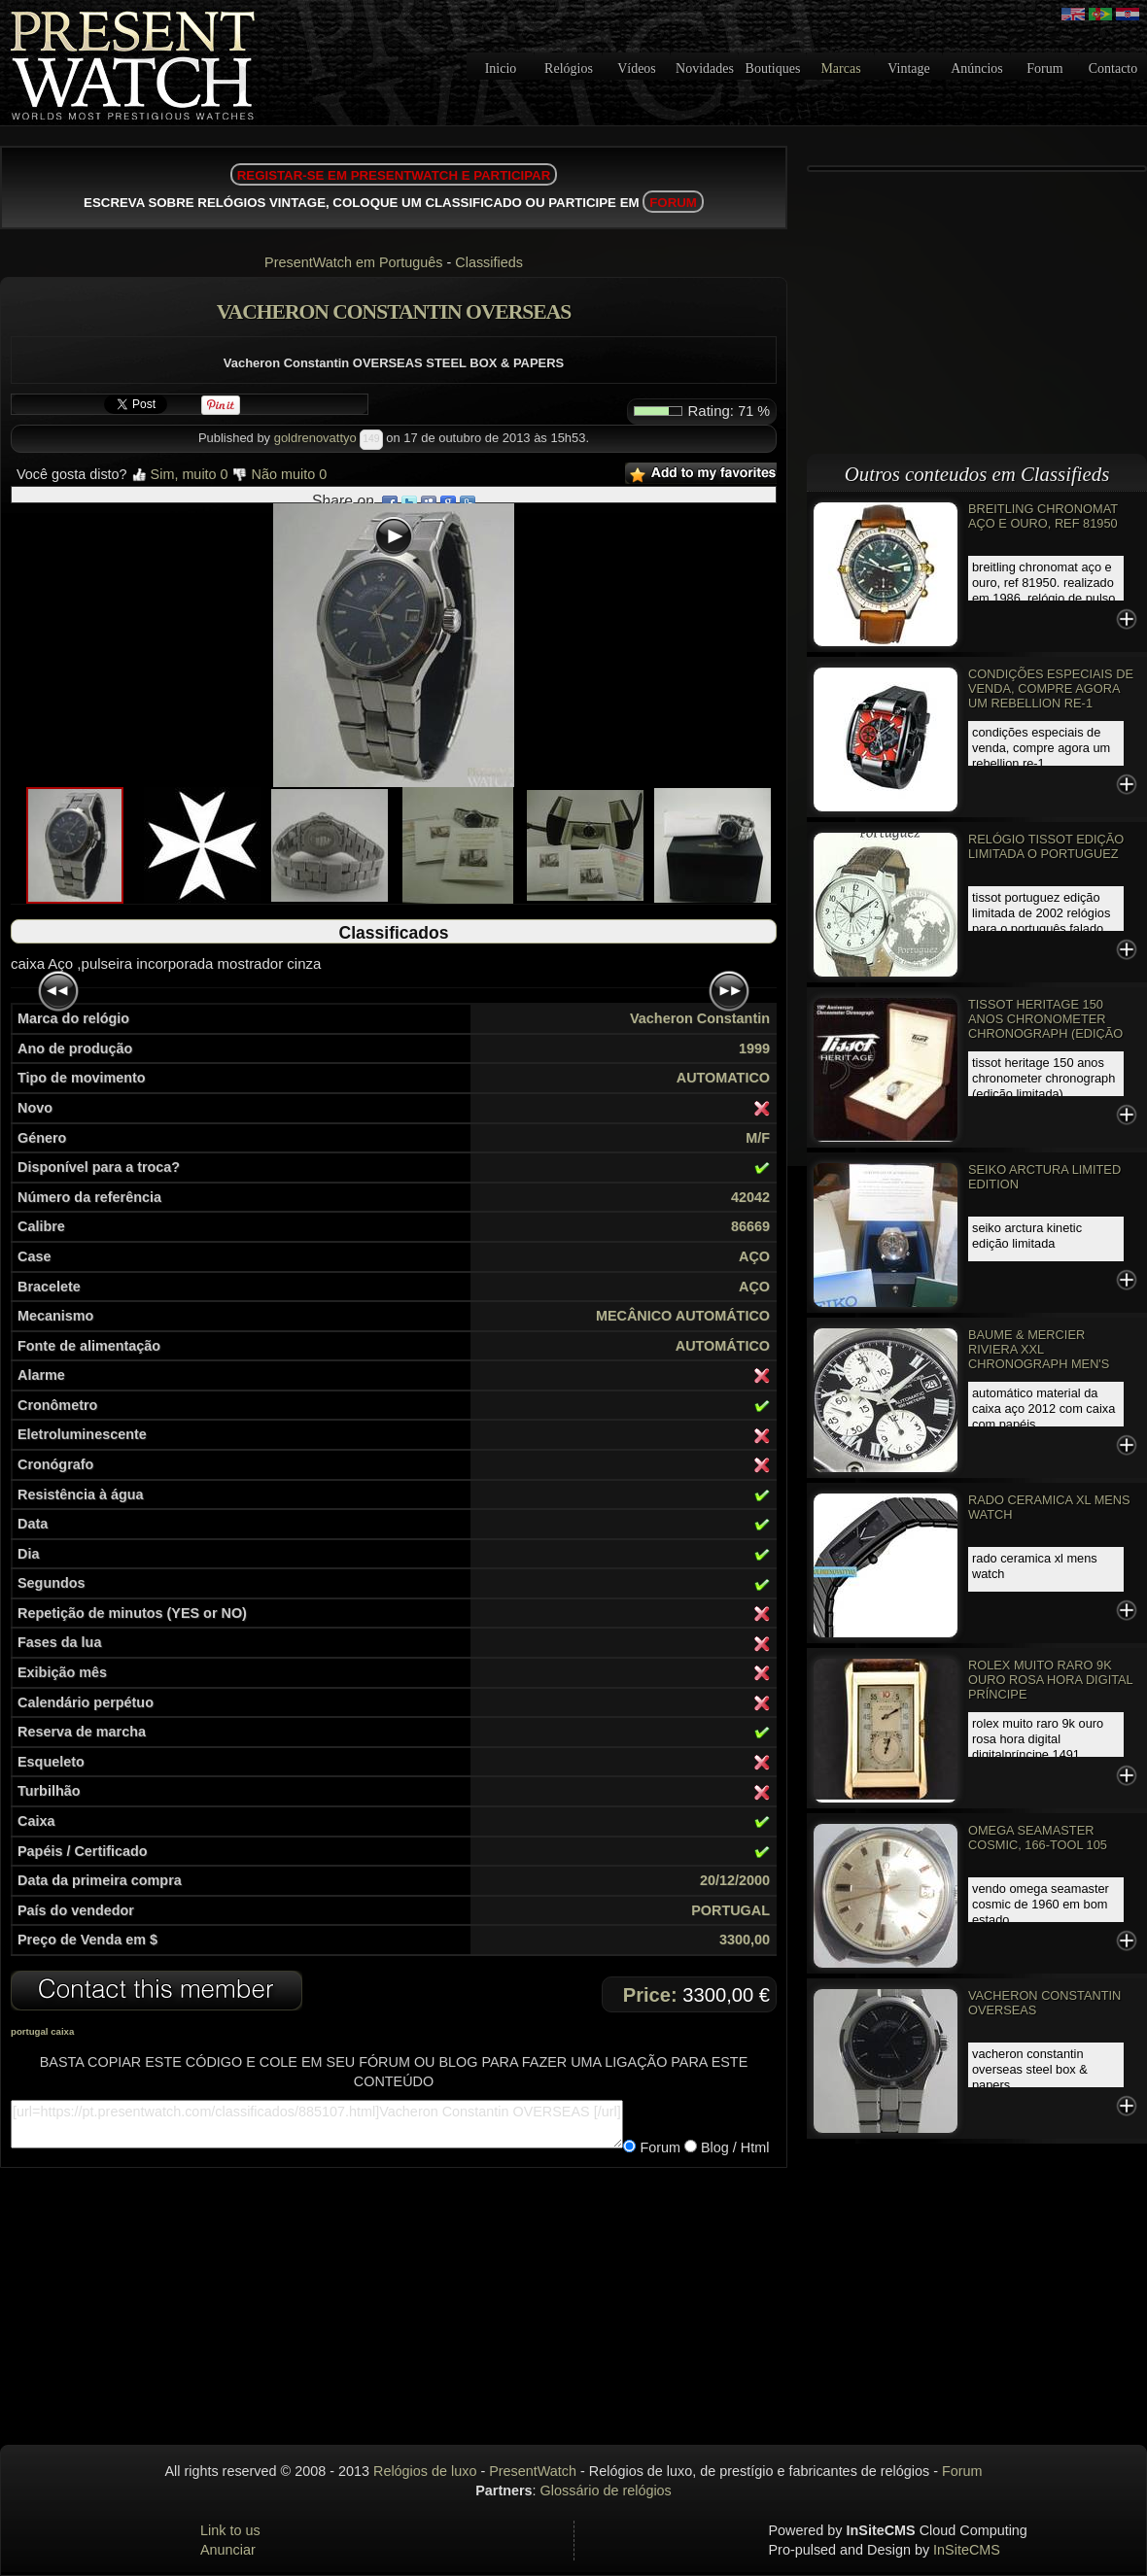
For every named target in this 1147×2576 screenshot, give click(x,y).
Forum (1044, 68)
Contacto (1113, 68)
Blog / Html (733, 2147)
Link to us (230, 2530)
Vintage (908, 68)
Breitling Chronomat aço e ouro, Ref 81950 (1043, 516)
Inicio (501, 68)
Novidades (705, 68)
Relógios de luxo (424, 2471)
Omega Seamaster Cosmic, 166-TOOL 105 (1037, 1837)
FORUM (673, 202)
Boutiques (773, 68)
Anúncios (977, 68)
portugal (30, 2031)
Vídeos (636, 68)
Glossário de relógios (606, 2490)
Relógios (568, 68)
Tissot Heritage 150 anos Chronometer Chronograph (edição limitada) (1045, 1026)
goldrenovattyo (315, 437)
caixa (62, 2031)
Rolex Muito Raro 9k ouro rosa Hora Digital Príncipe (1050, 1679)
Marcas (840, 68)
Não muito (280, 474)
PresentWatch (532, 2471)
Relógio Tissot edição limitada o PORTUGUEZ (1046, 846)
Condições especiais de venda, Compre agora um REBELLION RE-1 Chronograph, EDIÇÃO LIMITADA (1050, 703)
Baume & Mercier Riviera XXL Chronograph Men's (1038, 1349)
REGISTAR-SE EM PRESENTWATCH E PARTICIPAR (394, 175)
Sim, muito (179, 474)
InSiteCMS (966, 2550)
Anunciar (228, 2550)
